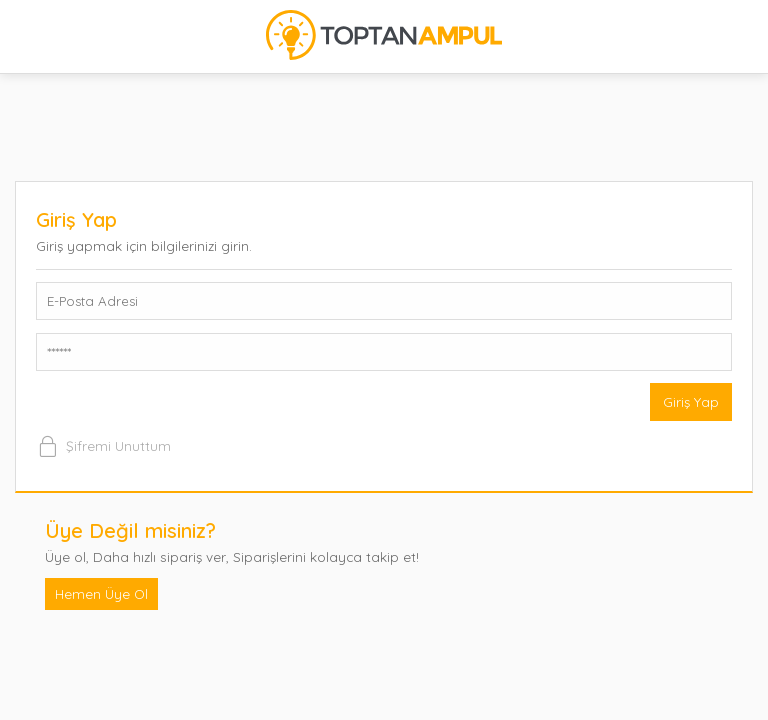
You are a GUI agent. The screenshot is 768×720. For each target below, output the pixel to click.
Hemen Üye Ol (101, 593)
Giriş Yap (691, 401)
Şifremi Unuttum (103, 446)
